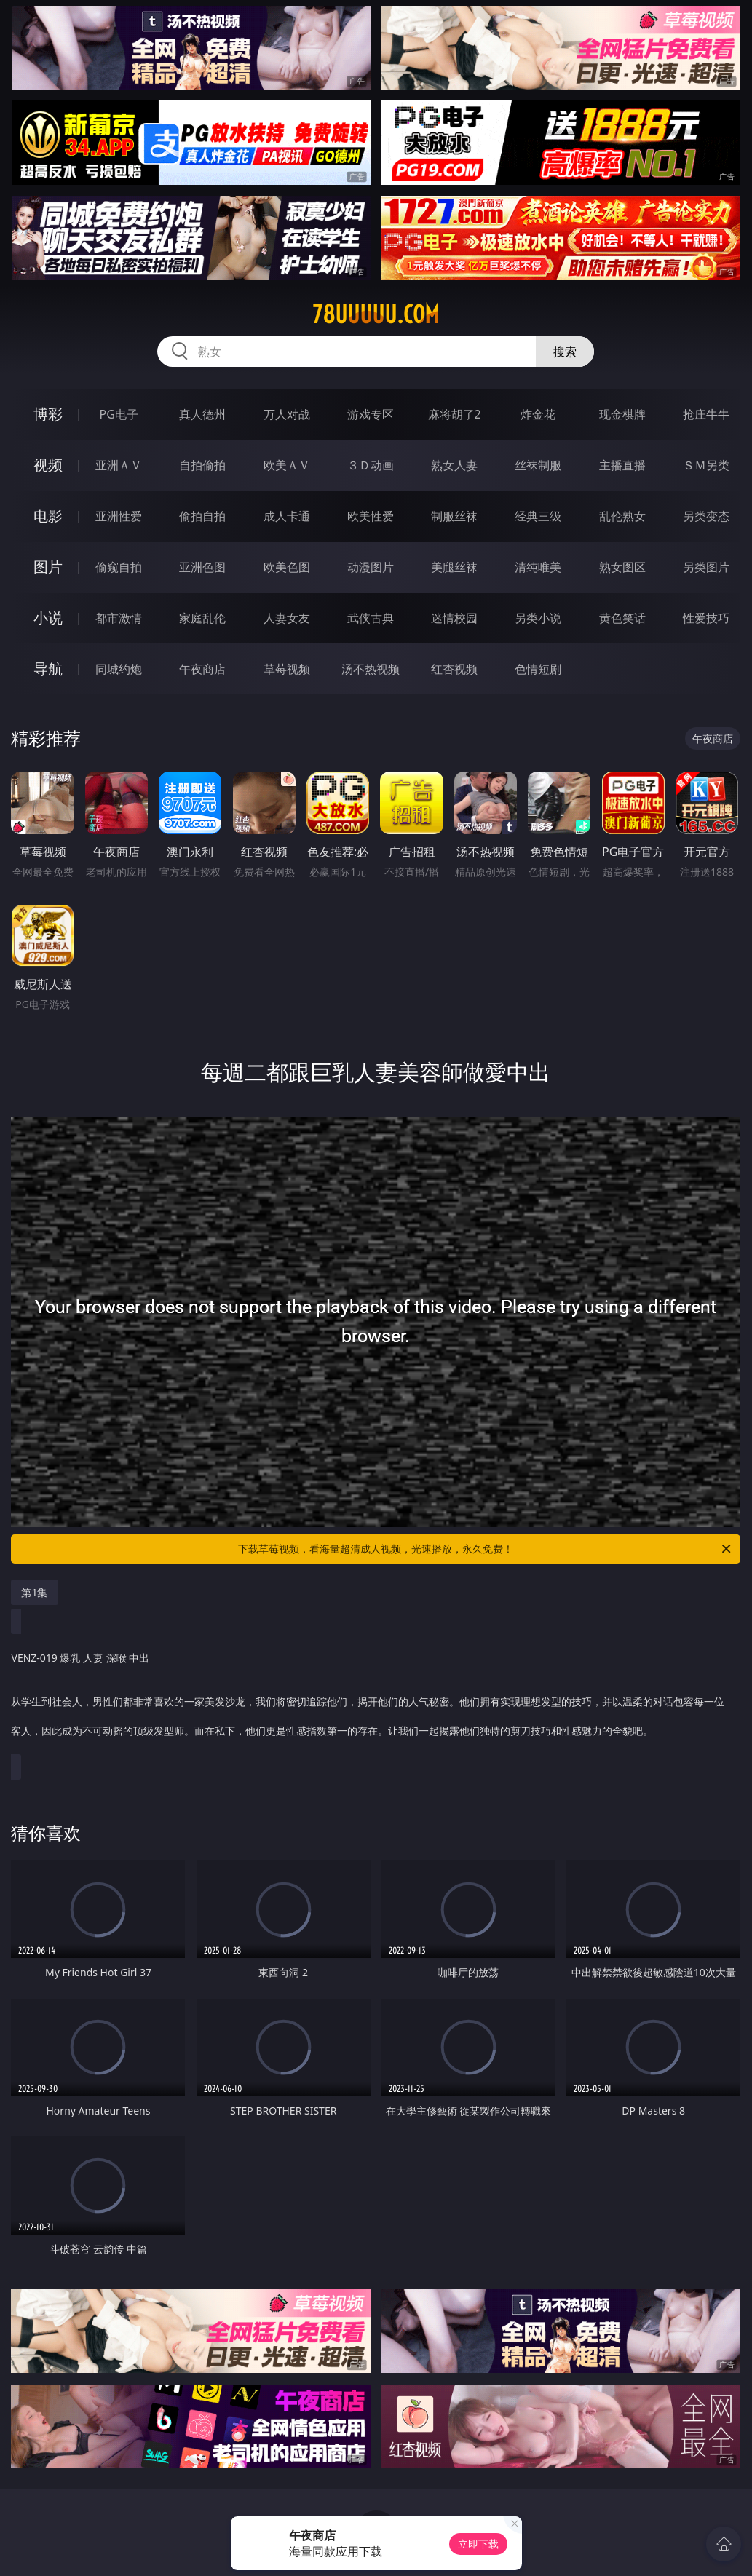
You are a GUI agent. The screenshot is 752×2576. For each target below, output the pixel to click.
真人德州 (202, 414)
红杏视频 (454, 669)
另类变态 (706, 516)
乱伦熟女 (622, 516)
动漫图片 (370, 567)
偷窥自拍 (118, 567)
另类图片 (706, 567)
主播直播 (622, 465)
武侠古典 (370, 618)
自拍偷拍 (202, 465)
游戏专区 (370, 414)
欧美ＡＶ (287, 465)
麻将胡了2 (454, 414)
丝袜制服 (538, 465)
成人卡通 (287, 516)
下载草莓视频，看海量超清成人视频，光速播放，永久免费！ (485, 1549)
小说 (48, 617)
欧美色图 (287, 567)
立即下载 (478, 2544)
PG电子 (119, 414)
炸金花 (538, 414)
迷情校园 (454, 618)
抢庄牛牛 (706, 414)
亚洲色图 (202, 567)
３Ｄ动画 (370, 465)
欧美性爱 (370, 516)
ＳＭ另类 (706, 465)
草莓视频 (287, 669)
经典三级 (538, 516)
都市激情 (118, 618)
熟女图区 (622, 567)
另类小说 (538, 618)
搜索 (565, 352)
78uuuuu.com (375, 314)
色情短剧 (538, 669)
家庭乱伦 (202, 618)
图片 (48, 566)
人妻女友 (287, 618)
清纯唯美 (538, 567)
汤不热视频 (370, 669)
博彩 (48, 414)
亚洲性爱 (118, 516)
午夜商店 (202, 669)
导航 (48, 668)
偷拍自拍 (202, 516)
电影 (48, 516)
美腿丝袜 (454, 567)
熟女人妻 (454, 465)
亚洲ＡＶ (118, 465)
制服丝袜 (454, 516)
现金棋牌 (622, 414)
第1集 (34, 1592)
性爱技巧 (706, 618)
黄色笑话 (622, 618)
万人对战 (287, 414)
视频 (48, 465)
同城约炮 (118, 669)
